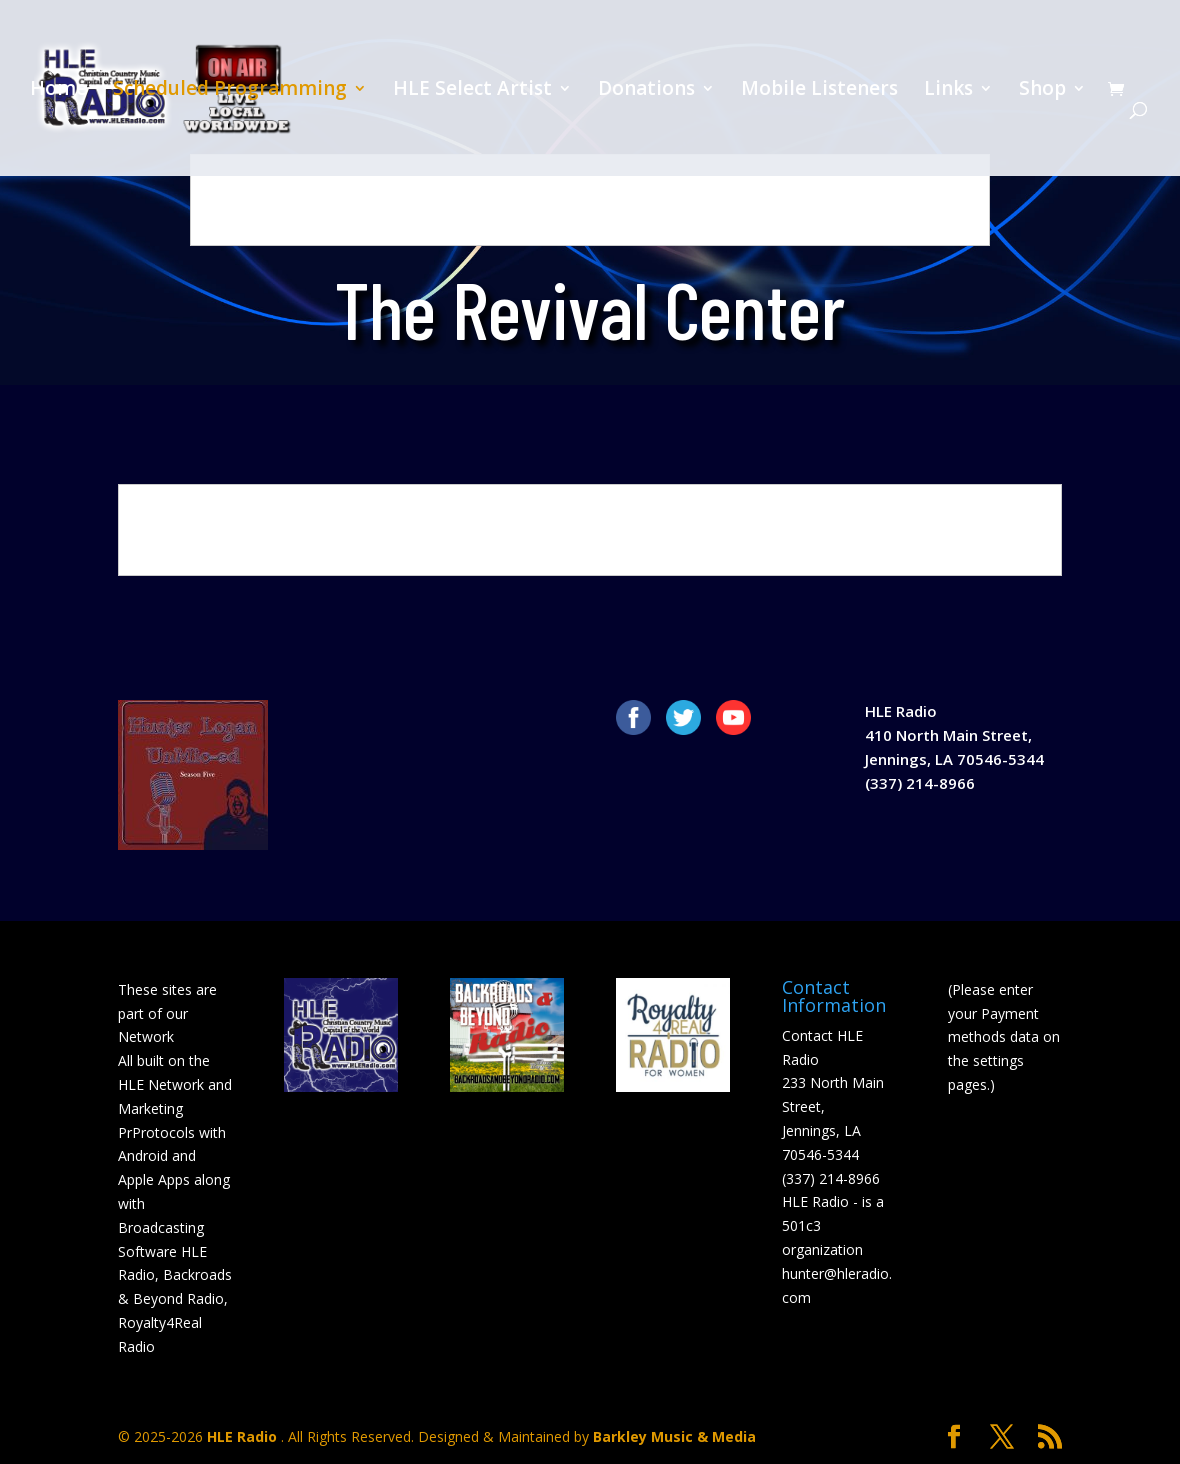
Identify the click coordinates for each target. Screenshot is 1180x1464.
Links (948, 91)
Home (58, 91)
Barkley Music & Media (674, 1436)
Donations (646, 91)
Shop (1042, 91)
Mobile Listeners (819, 91)
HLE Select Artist (472, 91)
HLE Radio (244, 1436)
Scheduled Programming (230, 91)
